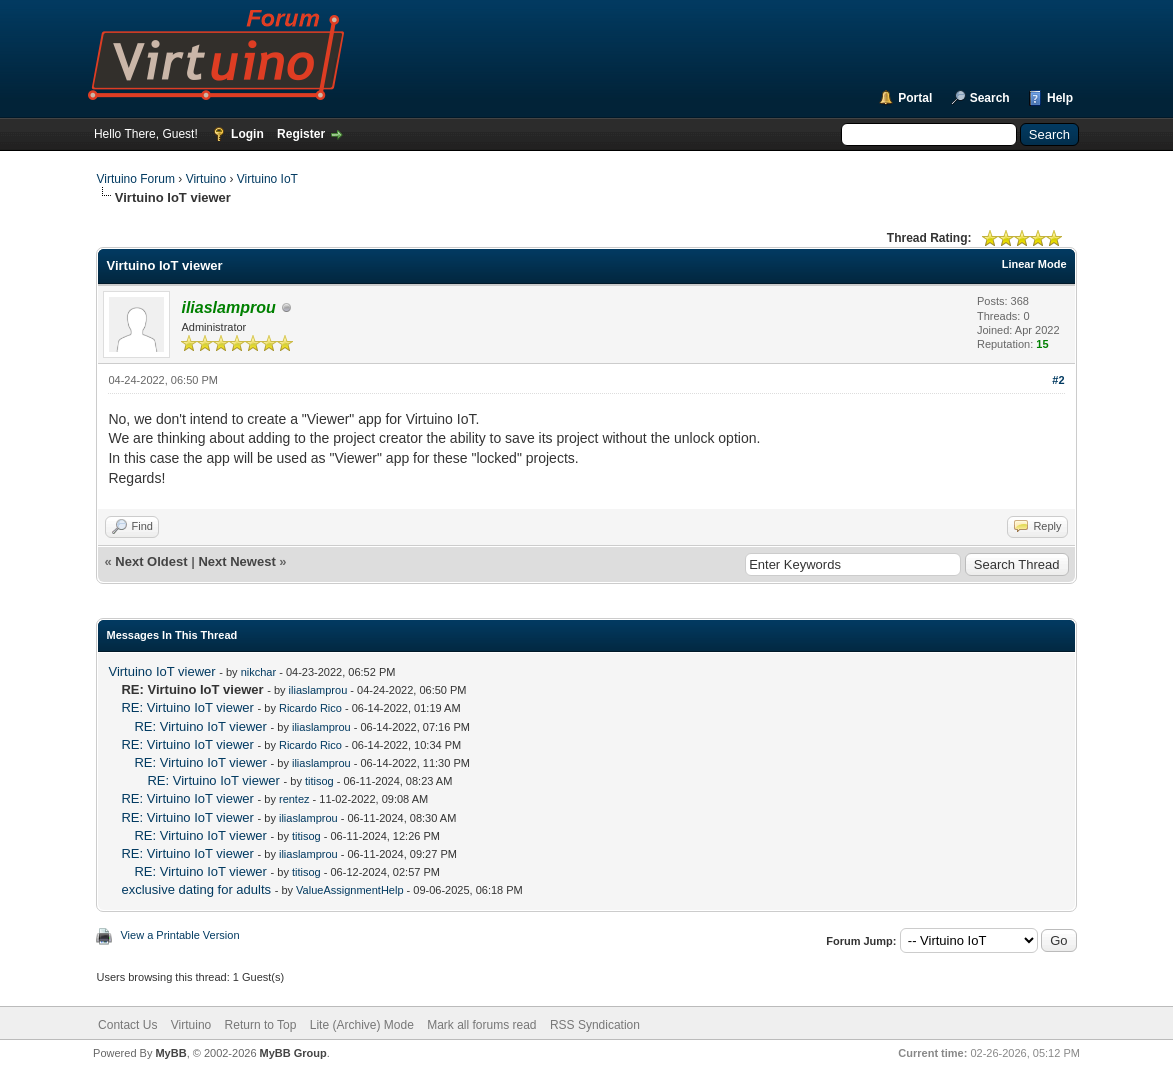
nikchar (258, 672)
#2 (1058, 380)
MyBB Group (293, 1053)
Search (990, 98)
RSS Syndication (595, 1025)
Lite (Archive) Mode (362, 1025)
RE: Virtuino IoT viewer (187, 707)
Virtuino (206, 179)
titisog (319, 781)
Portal (915, 98)
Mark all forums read (481, 1025)
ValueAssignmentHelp (349, 890)
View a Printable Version (179, 935)
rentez (294, 799)
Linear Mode (1034, 264)
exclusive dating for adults (196, 889)
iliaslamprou (318, 690)
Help (1060, 98)
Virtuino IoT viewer (161, 671)
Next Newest (236, 561)
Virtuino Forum (135, 179)
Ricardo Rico (310, 708)
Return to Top (261, 1025)
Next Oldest (151, 561)
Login (247, 134)
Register (301, 134)
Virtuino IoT (267, 179)
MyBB (170, 1053)
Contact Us (127, 1025)
